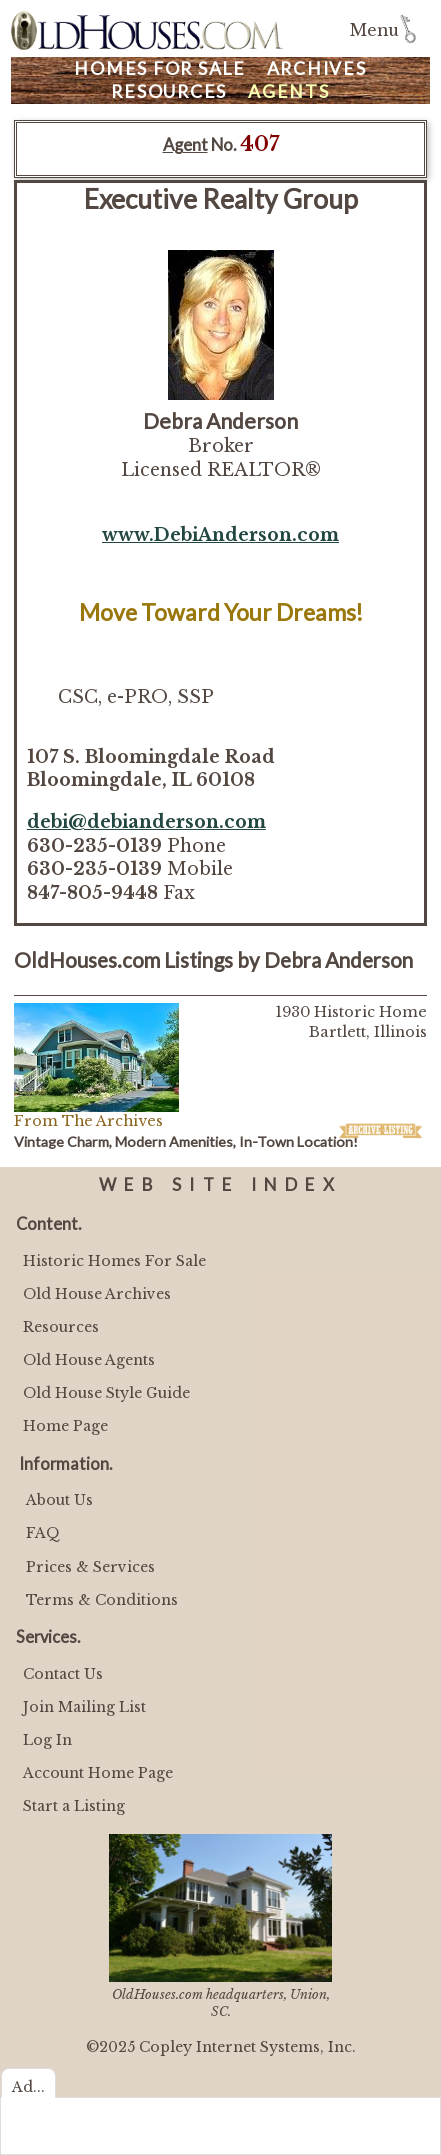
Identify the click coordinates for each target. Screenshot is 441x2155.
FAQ (43, 1533)
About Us (59, 1500)
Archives (317, 68)
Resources (169, 91)
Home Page (65, 1426)
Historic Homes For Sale (114, 1261)
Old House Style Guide (106, 1393)
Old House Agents (89, 1360)
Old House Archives (97, 1294)
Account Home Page (98, 1773)
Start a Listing (74, 1806)
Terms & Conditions (102, 1600)
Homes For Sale (160, 68)
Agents (289, 91)
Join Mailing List (84, 1707)
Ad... (28, 2087)
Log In (47, 1740)
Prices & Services (90, 1567)
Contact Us (63, 1674)
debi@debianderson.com (146, 822)
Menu (374, 30)
